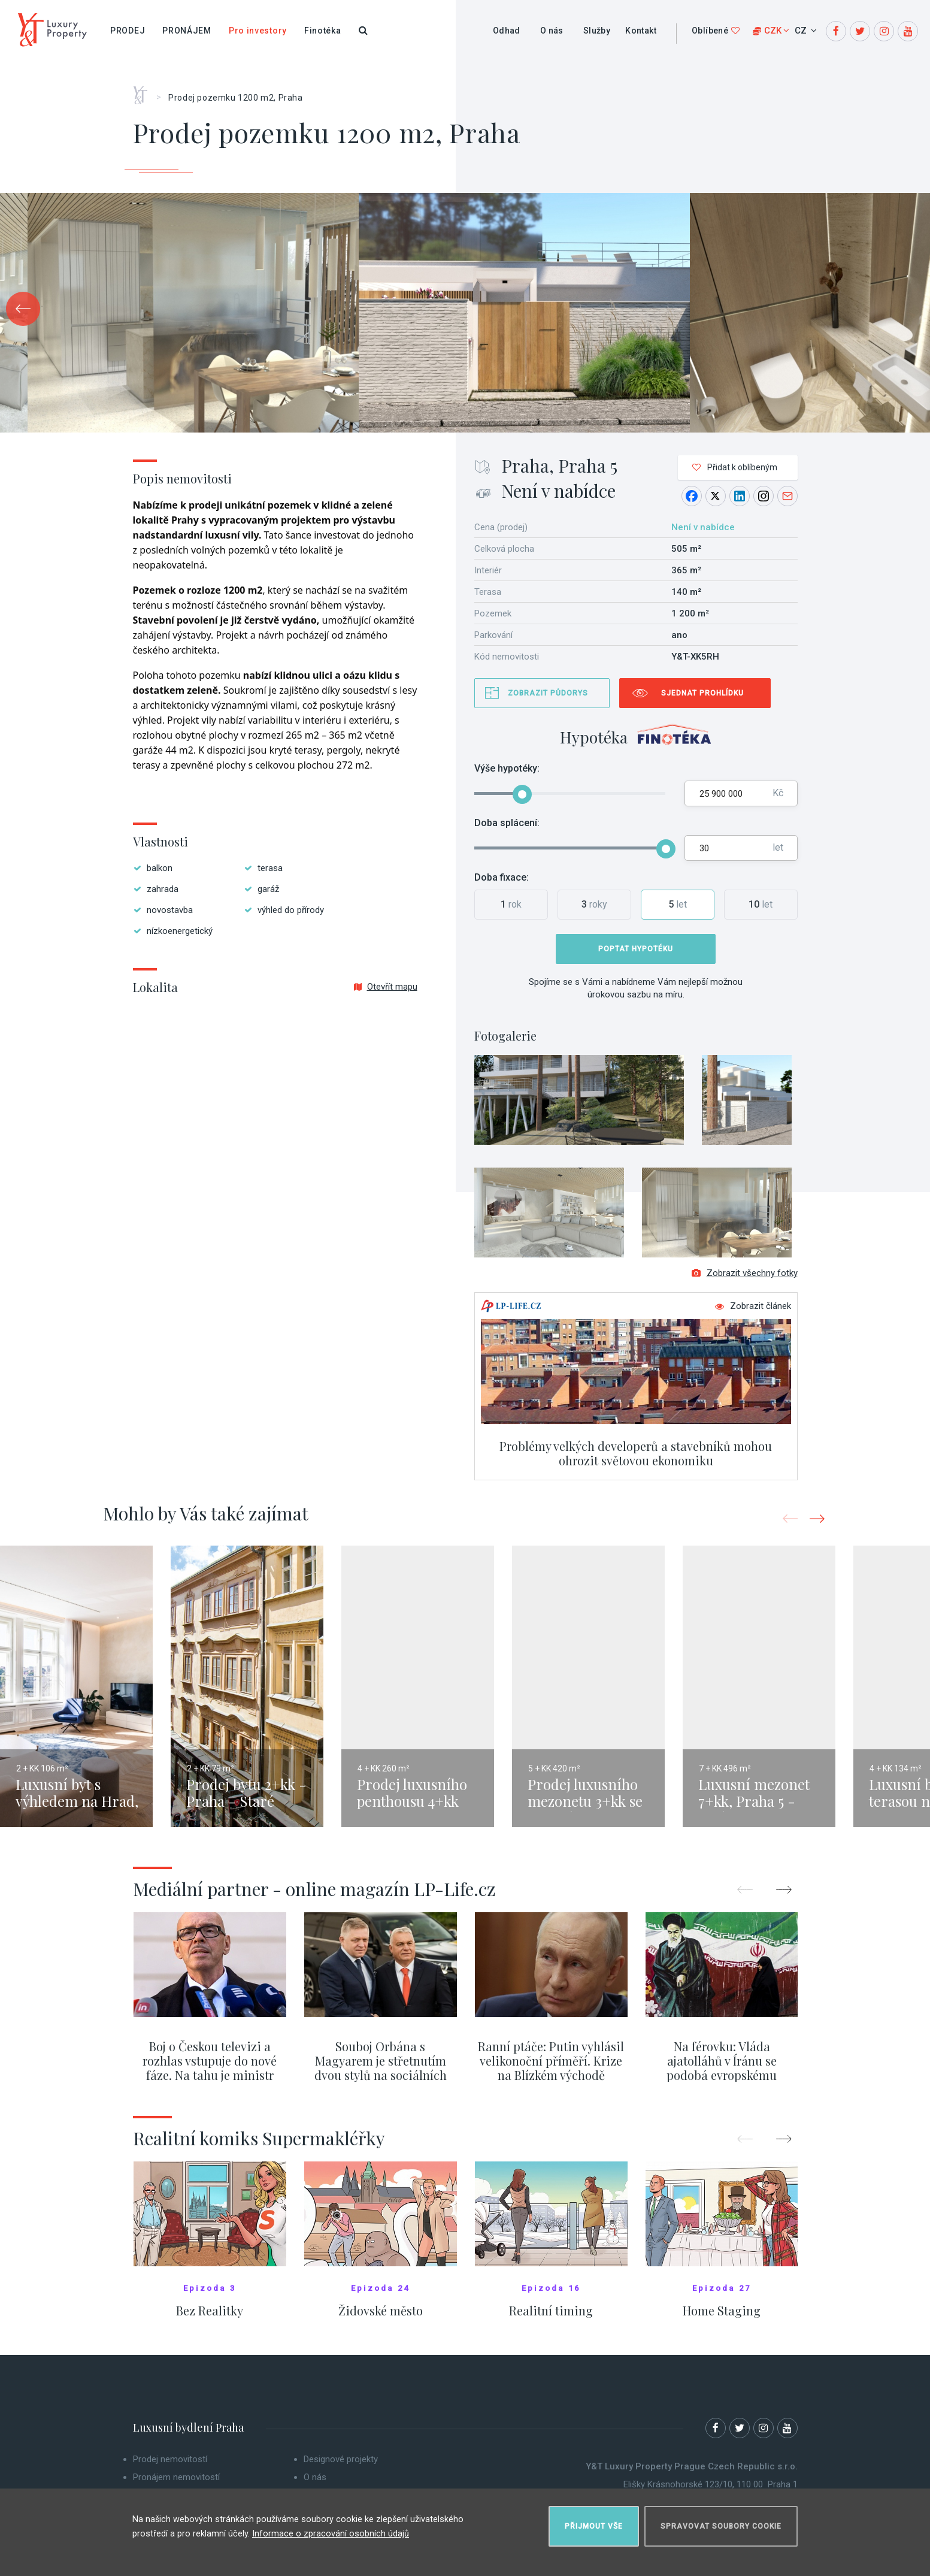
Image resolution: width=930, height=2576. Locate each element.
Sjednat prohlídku (702, 693)
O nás (552, 30)
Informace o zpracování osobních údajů (330, 2527)
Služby (596, 30)
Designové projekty (341, 2469)
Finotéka (322, 30)
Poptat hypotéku (635, 949)
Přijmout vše (594, 2519)
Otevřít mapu (385, 986)
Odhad (506, 30)
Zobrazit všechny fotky (745, 1283)
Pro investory (258, 30)
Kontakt (640, 30)
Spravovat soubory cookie (721, 2519)
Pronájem (186, 30)
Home (144, 91)
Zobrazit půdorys (548, 693)
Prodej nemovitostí (170, 2469)
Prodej (127, 30)
